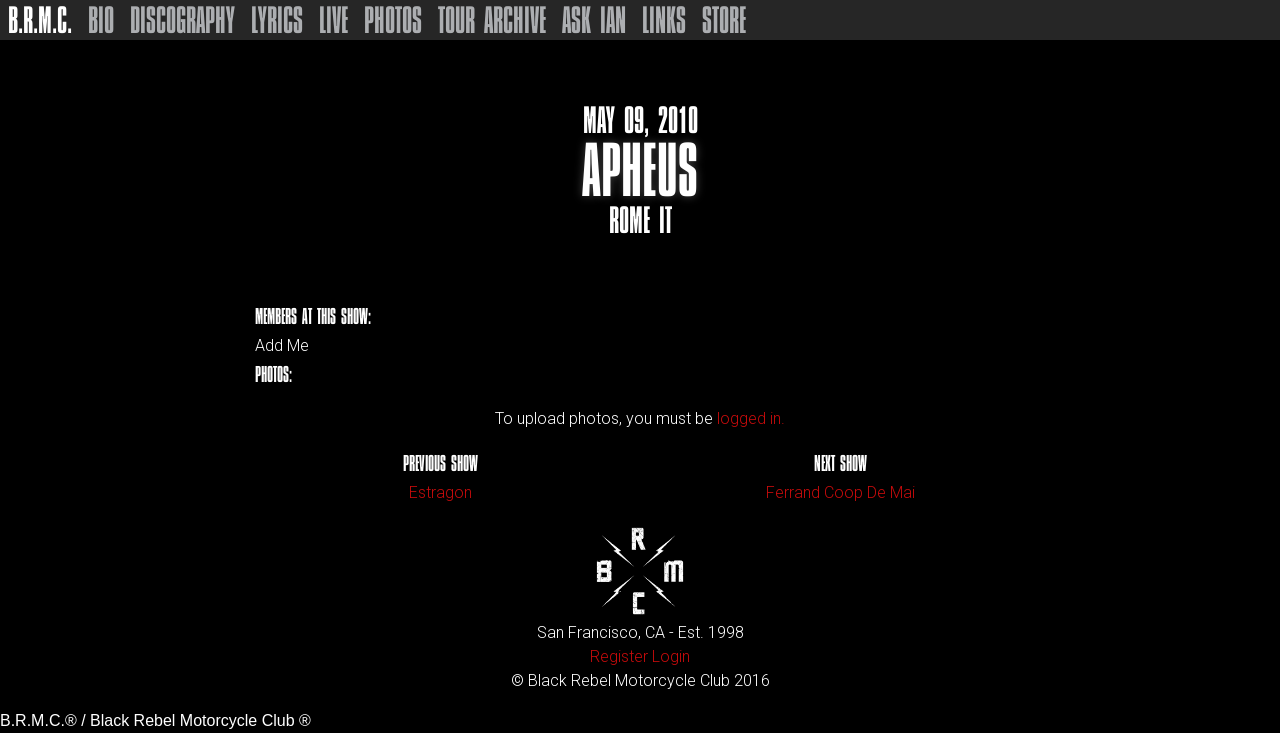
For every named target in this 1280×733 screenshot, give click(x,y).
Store (724, 20)
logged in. (751, 418)
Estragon (440, 492)
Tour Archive (492, 20)
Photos (393, 20)
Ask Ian (594, 20)
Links (664, 20)
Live (333, 20)
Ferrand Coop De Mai (840, 492)
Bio (101, 20)
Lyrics (277, 20)
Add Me (282, 346)
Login (671, 656)
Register (619, 656)
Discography (182, 20)
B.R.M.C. (40, 20)
